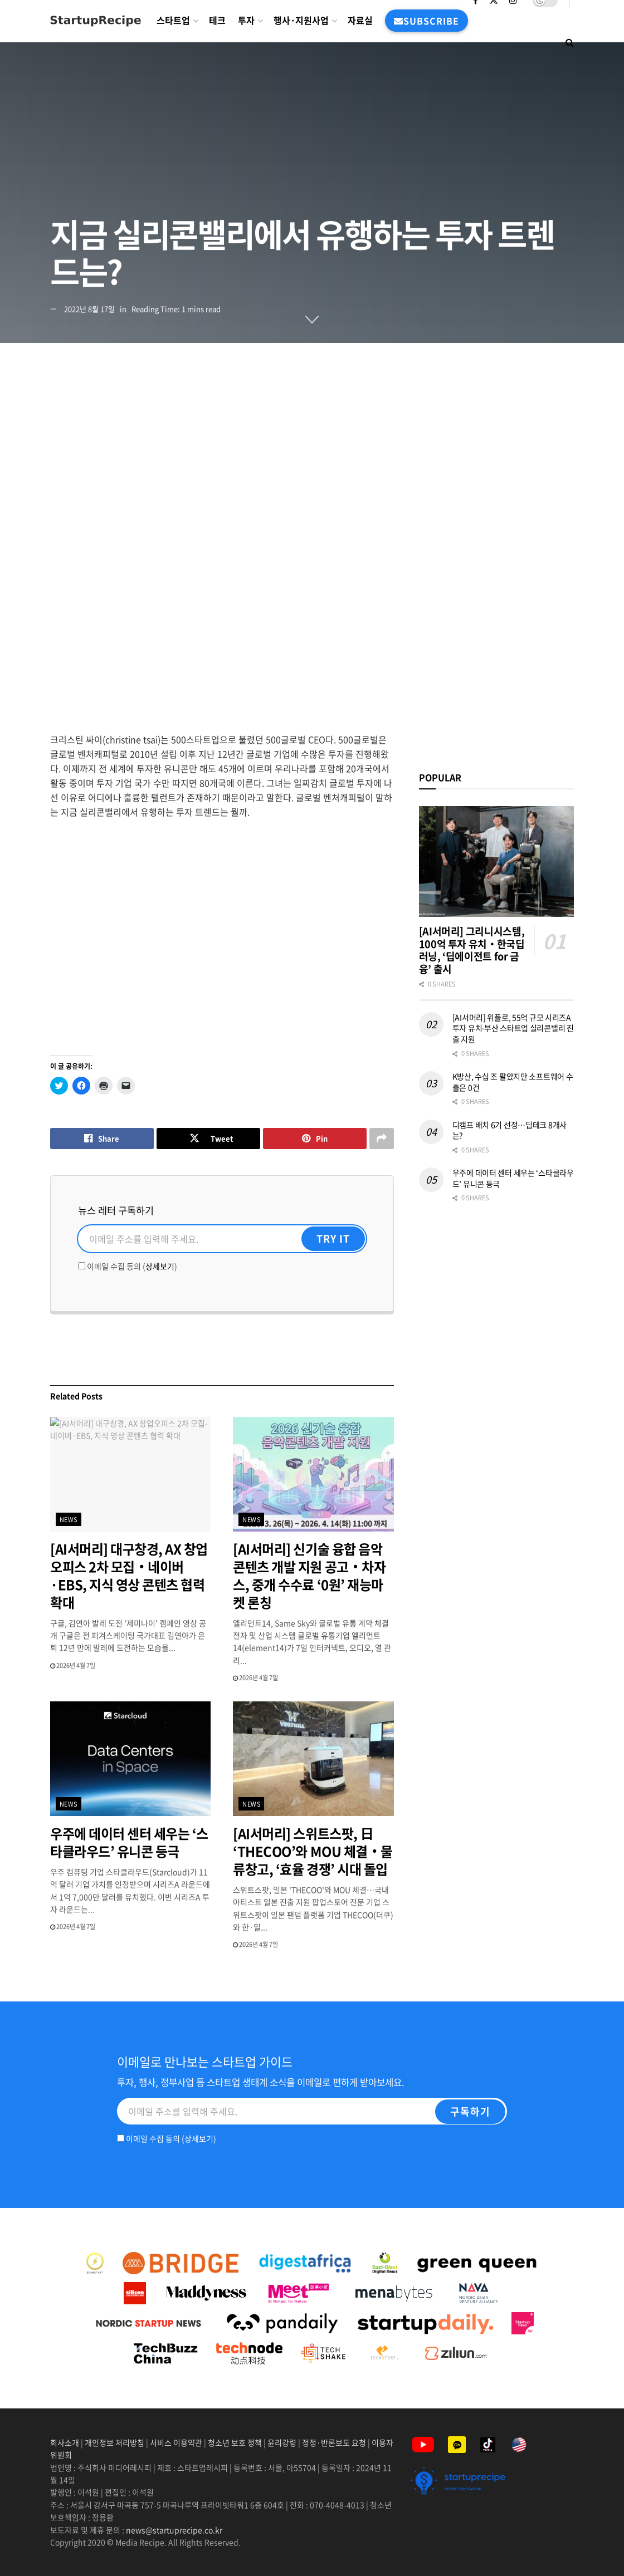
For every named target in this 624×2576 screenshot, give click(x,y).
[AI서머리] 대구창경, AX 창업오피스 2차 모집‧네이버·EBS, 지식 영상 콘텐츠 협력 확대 (129, 1575)
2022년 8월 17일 (89, 308)
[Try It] (333, 1239)
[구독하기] (470, 2112)
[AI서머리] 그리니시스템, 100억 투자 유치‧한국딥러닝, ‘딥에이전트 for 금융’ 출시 (472, 950)
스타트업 (173, 20)
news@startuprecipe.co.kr (174, 2529)
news (69, 1519)
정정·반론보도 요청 (334, 2442)
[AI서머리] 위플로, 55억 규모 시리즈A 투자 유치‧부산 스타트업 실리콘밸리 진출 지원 (513, 1028)
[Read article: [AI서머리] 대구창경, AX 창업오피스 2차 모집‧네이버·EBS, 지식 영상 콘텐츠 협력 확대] (130, 1474)
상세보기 (159, 1266)
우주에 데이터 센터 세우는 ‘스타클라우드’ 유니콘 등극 (129, 1842)
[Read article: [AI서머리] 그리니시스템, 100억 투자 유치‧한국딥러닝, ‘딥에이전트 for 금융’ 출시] (496, 861)
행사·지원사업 (301, 20)
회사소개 (65, 2442)
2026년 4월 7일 (72, 1665)
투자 (246, 20)
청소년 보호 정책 (235, 2442)
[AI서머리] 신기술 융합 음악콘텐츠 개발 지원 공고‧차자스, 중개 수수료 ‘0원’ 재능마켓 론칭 (309, 1575)
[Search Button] (570, 42)
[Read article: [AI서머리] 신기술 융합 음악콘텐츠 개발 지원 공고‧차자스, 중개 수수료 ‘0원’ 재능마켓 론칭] (313, 1474)
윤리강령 (281, 2442)
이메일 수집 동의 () (127, 1266)
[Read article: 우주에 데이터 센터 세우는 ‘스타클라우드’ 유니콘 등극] (130, 1758)
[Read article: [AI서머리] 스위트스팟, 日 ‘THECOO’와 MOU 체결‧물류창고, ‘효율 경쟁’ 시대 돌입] (313, 1758)
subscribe (426, 20)
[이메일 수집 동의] (81, 1265)
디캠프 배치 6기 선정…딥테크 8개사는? (509, 1130)
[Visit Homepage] (95, 21)
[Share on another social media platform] (381, 1138)
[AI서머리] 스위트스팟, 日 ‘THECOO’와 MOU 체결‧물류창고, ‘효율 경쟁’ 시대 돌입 (312, 1851)
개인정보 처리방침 (114, 2442)
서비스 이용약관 (176, 2442)
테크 (217, 20)
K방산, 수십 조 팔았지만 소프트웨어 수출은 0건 (512, 1082)
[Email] (222, 1238)
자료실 (360, 20)
